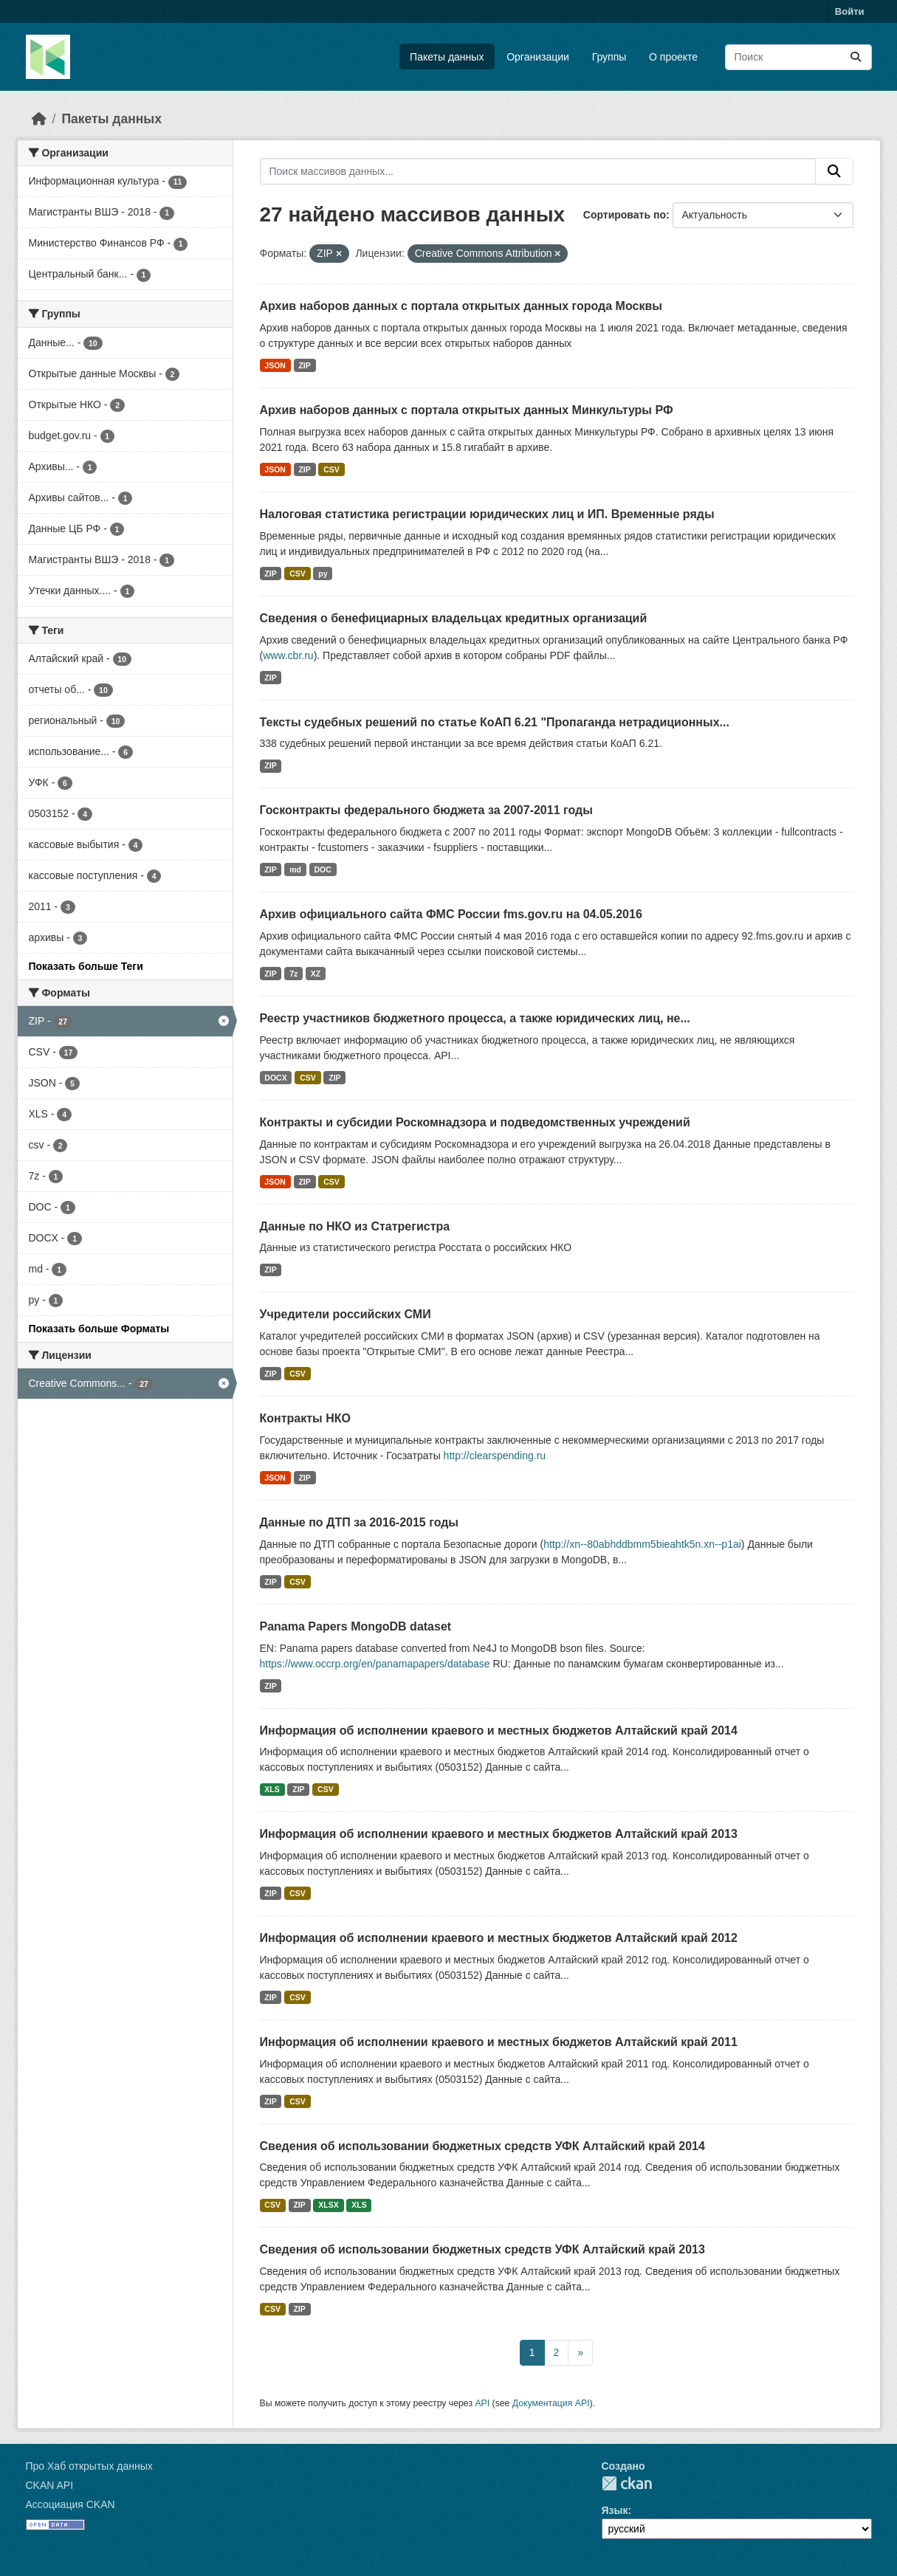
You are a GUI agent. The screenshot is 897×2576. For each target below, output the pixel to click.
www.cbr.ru (288, 655)
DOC (322, 869)
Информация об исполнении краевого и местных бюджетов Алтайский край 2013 (499, 1834)
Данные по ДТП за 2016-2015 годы (359, 1522)
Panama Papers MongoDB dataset (356, 1626)
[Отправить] (855, 57)
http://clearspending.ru (495, 1455)
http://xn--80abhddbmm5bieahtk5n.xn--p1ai (642, 1544)
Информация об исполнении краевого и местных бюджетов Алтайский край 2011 (499, 2042)
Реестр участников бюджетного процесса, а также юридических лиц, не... (475, 1018)
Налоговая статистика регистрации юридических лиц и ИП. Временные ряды (487, 514)
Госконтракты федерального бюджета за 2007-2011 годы (426, 810)
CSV (331, 469)
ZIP (304, 365)
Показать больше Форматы (99, 1329)
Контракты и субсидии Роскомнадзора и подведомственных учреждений (475, 1122)
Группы (609, 57)
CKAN (627, 2483)
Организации (537, 57)
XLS (271, 1789)
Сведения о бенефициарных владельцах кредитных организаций (453, 618)
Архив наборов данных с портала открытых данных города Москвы (461, 306)
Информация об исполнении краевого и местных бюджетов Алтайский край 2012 (499, 1938)
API (482, 2403)
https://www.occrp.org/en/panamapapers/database (375, 1664)
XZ (315, 973)
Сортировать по (624, 215)
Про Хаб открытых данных (89, 2466)
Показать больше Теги (86, 966)
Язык (615, 2510)
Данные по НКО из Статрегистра (355, 1226)
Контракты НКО (305, 1418)
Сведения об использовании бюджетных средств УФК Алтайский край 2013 (482, 2249)
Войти (850, 11)
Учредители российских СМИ (345, 1314)
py (322, 573)
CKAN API (50, 2485)
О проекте (673, 57)
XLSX (328, 2204)
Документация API (551, 2403)
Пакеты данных (447, 57)
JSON (275, 365)
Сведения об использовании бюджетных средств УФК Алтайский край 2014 (482, 2146)
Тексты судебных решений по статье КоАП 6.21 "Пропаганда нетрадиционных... (494, 722)
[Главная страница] (39, 118)
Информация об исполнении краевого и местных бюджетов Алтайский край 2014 (499, 1730)
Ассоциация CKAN (70, 2504)
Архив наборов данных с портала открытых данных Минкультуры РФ (466, 410)
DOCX (275, 1077)
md (295, 869)
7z (293, 973)
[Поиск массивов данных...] (798, 57)
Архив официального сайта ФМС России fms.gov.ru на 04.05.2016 (451, 914)
